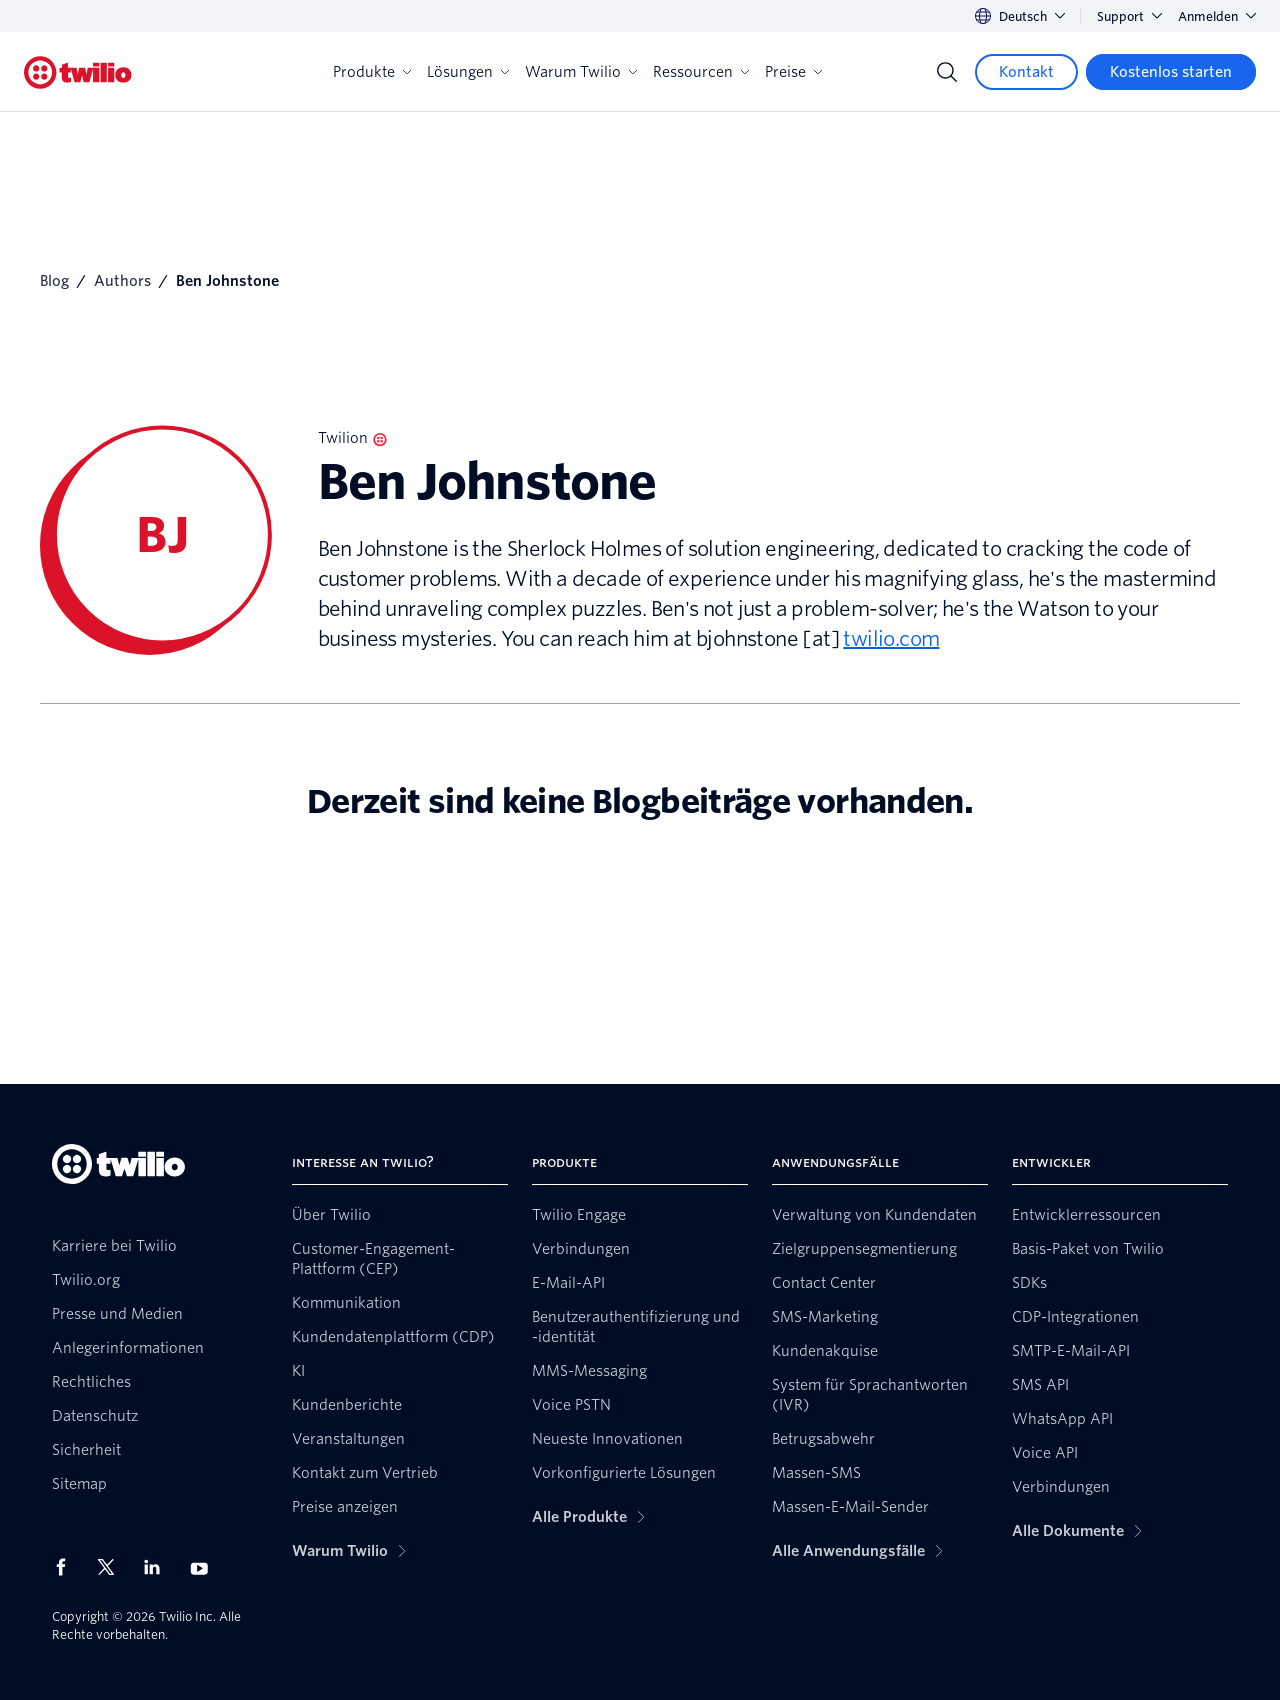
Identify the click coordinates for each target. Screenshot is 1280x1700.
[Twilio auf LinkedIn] (159, 1567)
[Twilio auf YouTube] (205, 1567)
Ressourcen (701, 72)
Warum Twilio (581, 72)
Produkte (372, 72)
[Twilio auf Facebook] (67, 1567)
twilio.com (891, 639)
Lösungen (468, 72)
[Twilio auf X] (113, 1567)
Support (1129, 16)
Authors (122, 281)
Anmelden (1217, 16)
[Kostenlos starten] (1171, 72)
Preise (793, 72)
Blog (54, 281)
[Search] (947, 72)
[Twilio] (78, 72)
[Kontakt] (1026, 72)
